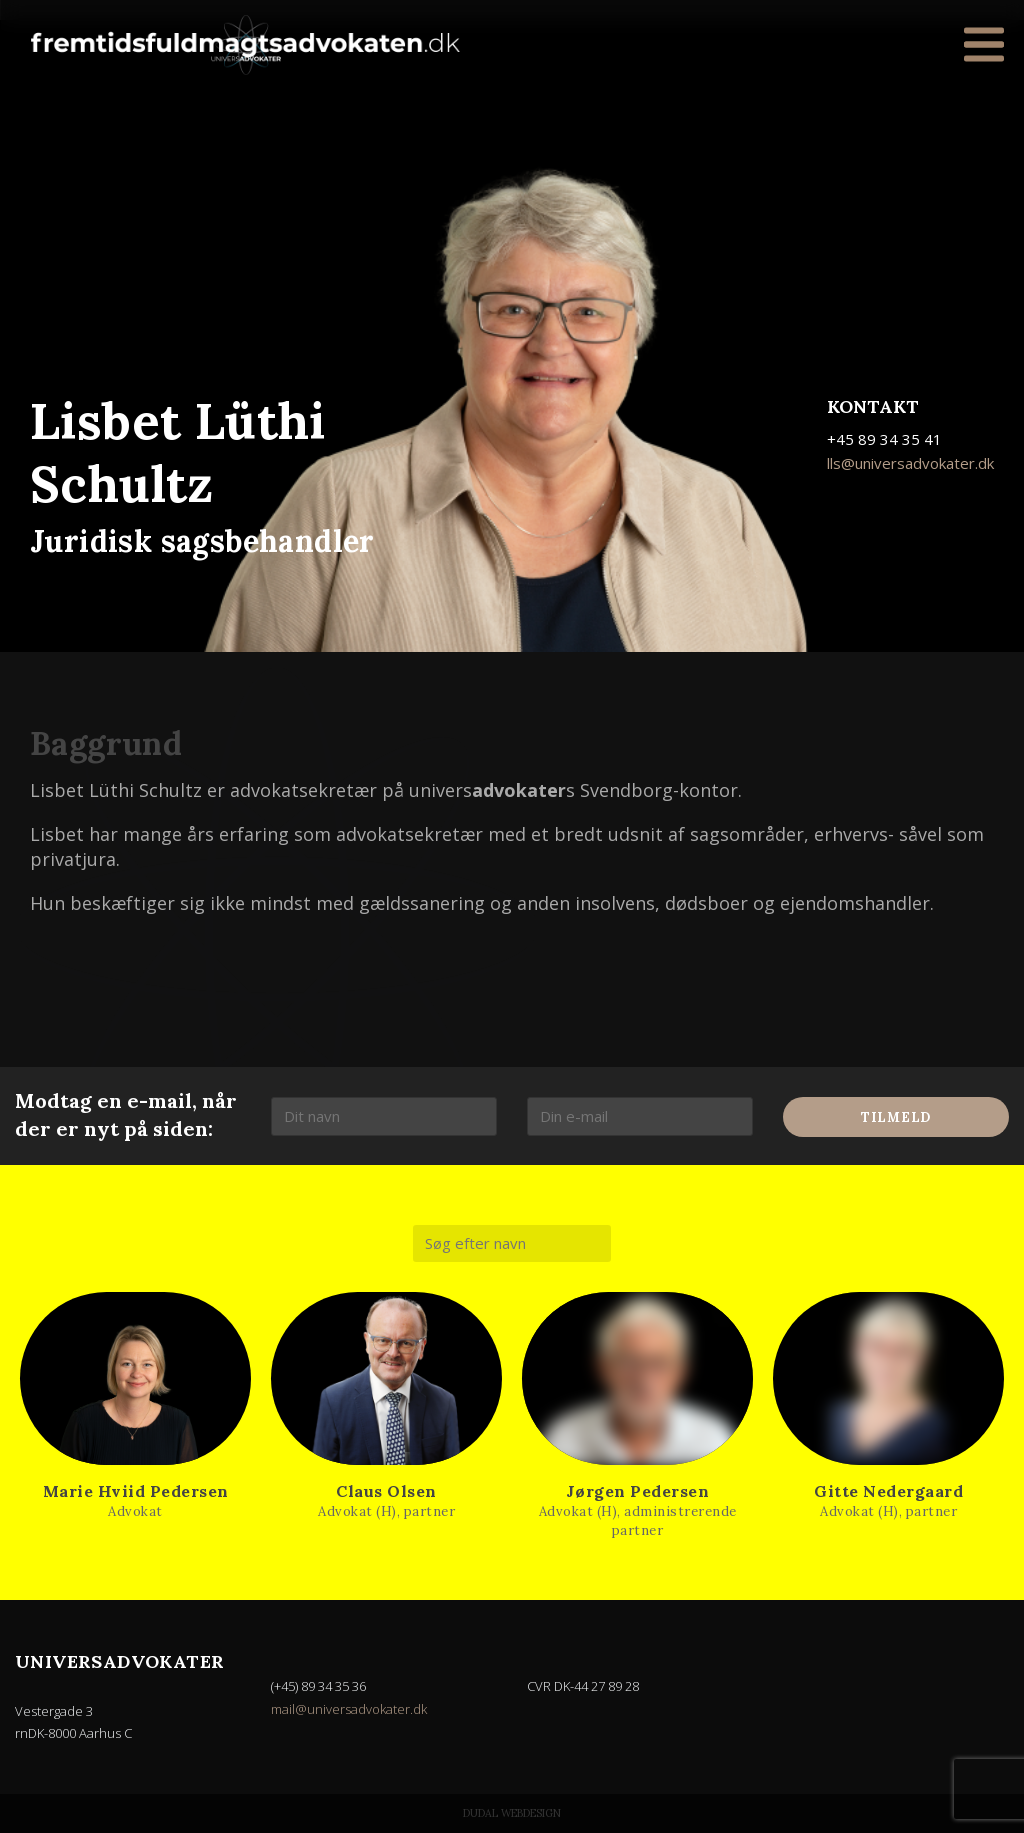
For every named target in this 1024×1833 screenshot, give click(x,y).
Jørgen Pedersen (638, 1491)
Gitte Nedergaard (888, 1491)
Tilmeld (896, 1117)
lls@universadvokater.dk (910, 463)
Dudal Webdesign (512, 1813)
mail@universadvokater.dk (349, 1709)
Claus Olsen (386, 1491)
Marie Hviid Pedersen (136, 1491)
